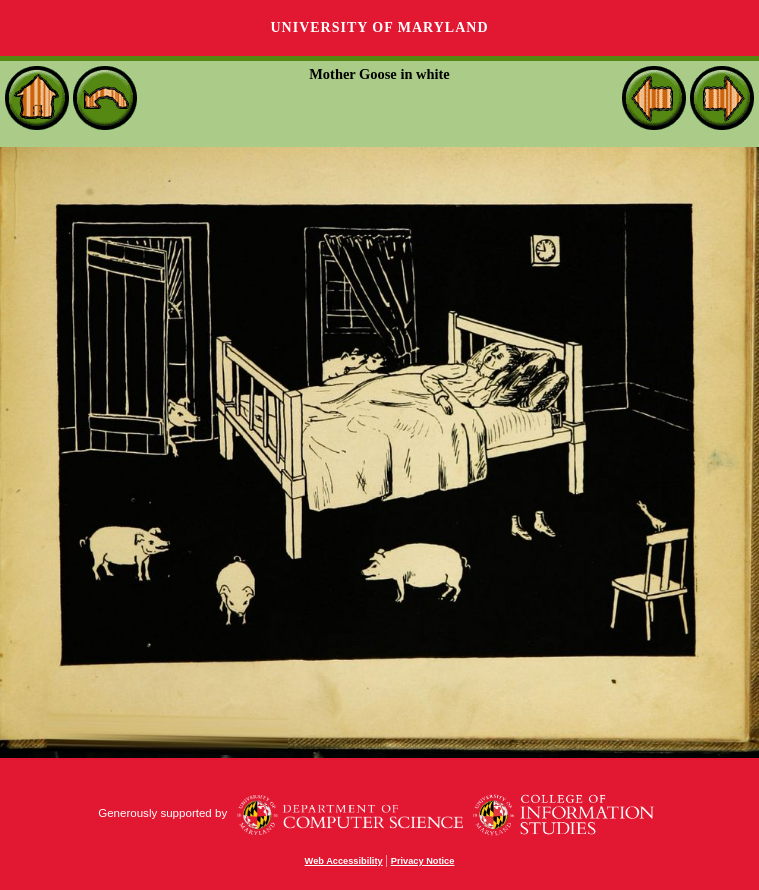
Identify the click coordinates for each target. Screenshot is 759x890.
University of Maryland (379, 27)
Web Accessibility (344, 861)
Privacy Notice (423, 861)
